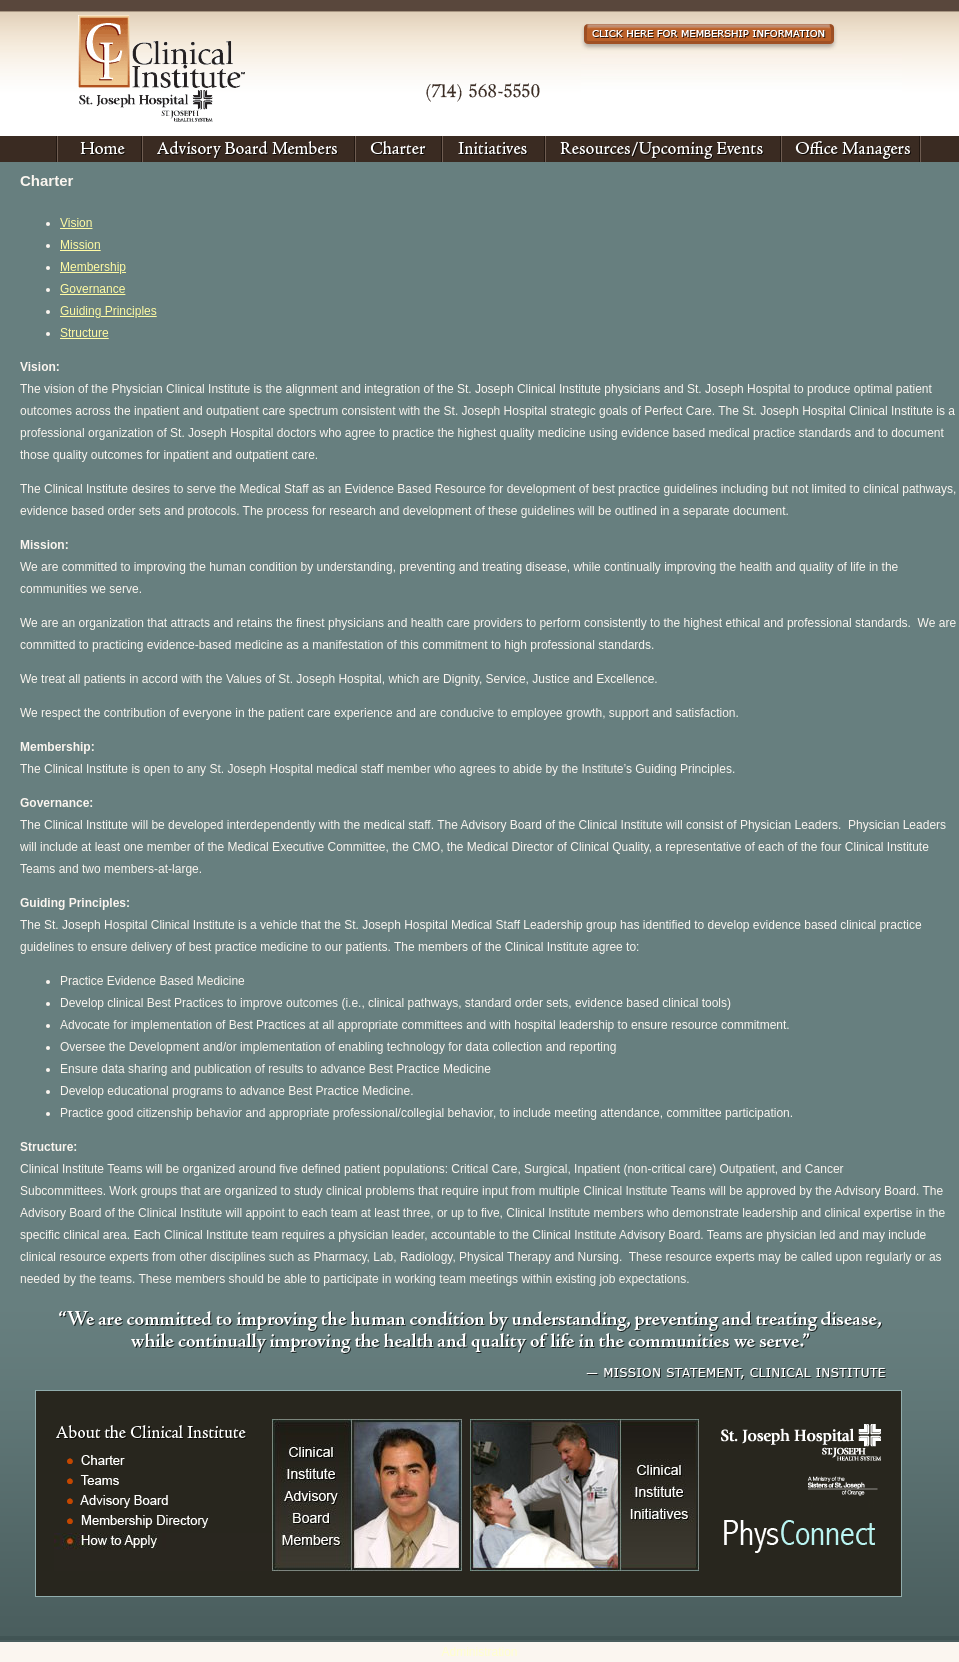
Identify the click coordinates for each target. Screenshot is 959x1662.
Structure (84, 333)
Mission (80, 245)
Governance (92, 289)
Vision (76, 223)
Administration (479, 1652)
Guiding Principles (108, 311)
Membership (93, 267)
